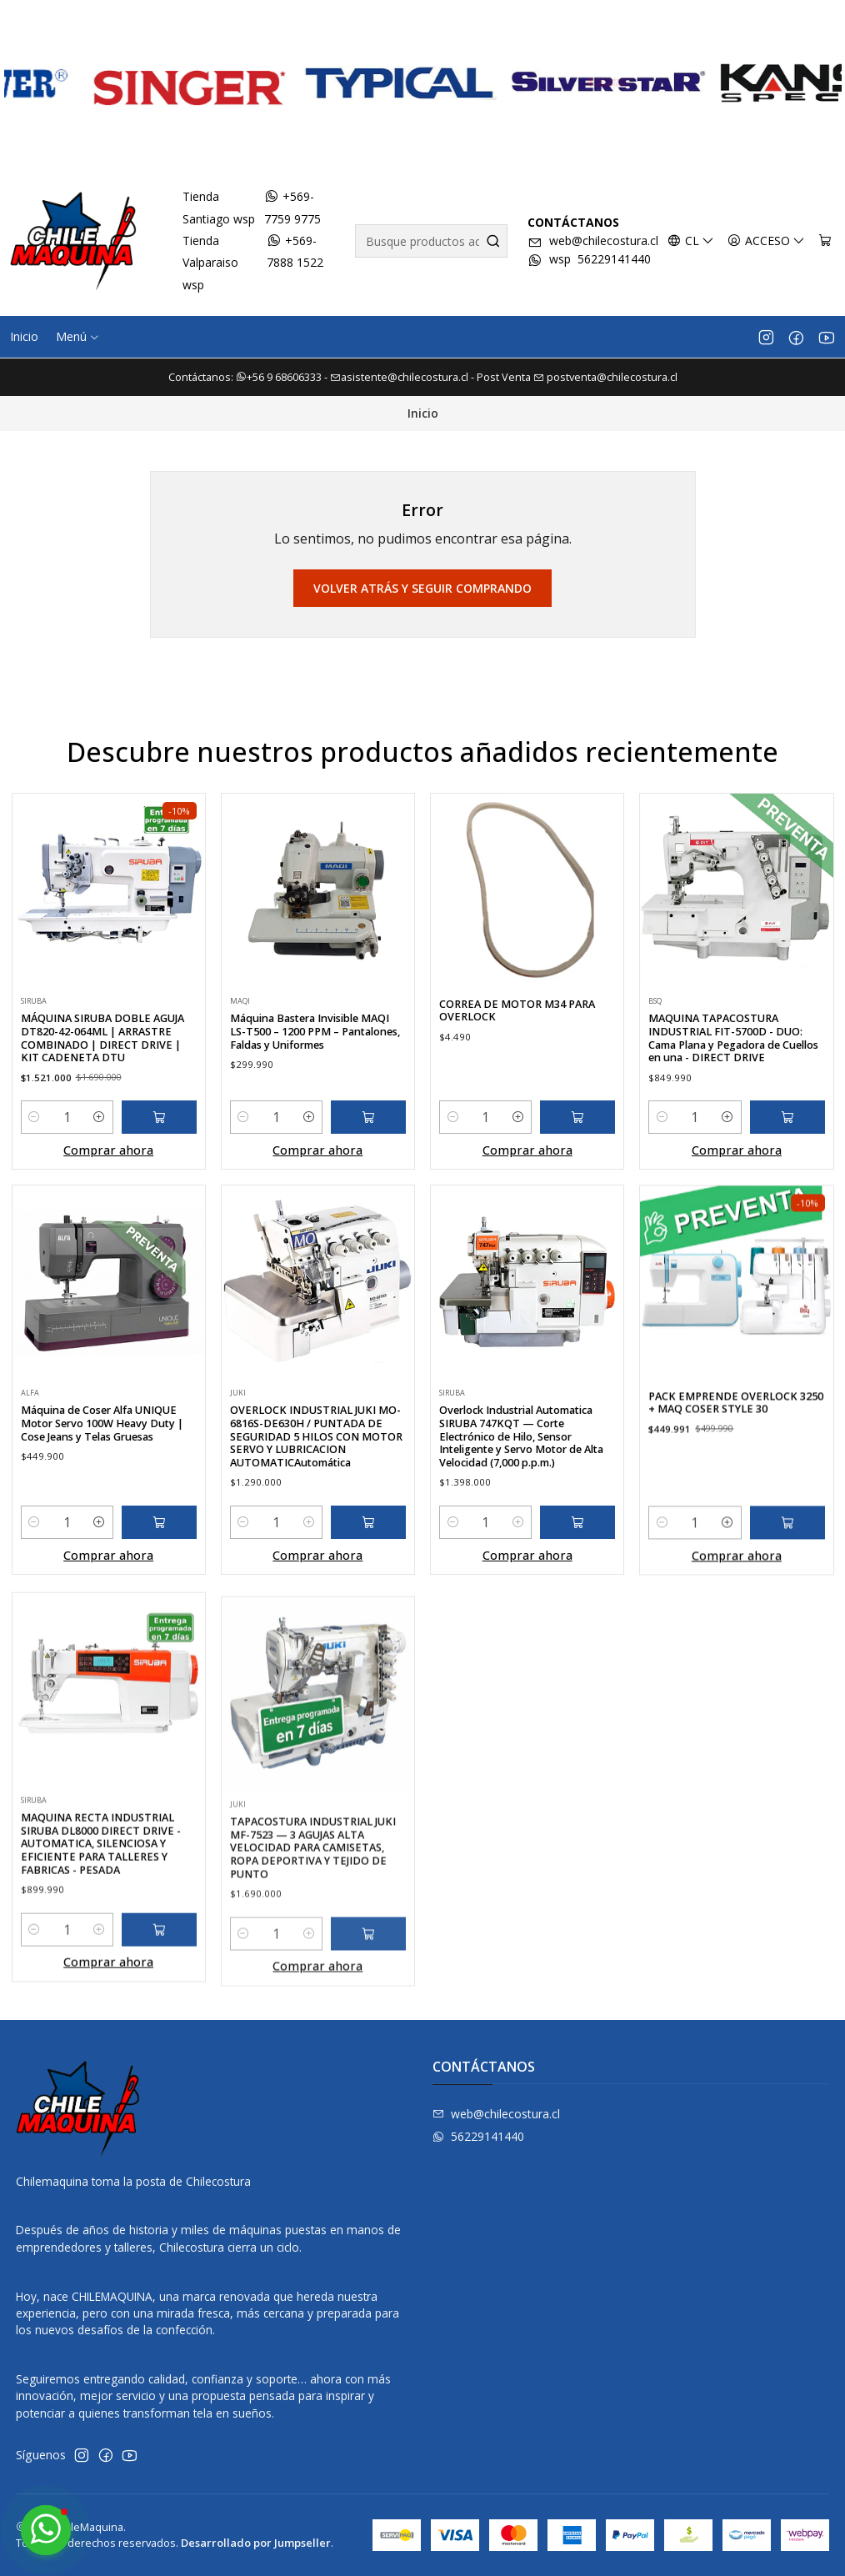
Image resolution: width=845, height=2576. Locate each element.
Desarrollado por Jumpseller (256, 2542)
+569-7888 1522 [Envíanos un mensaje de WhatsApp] (295, 251)
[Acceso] (766, 241)
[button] (78, 337)
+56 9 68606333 (280, 376)
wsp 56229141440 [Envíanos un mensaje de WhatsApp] (589, 259)
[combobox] (431, 241)
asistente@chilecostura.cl (399, 376)
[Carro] (825, 241)
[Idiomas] (690, 241)
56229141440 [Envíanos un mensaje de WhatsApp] (478, 2136)
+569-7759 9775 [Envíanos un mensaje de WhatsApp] (292, 207)
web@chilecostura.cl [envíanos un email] (593, 241)
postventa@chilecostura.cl (605, 376)
